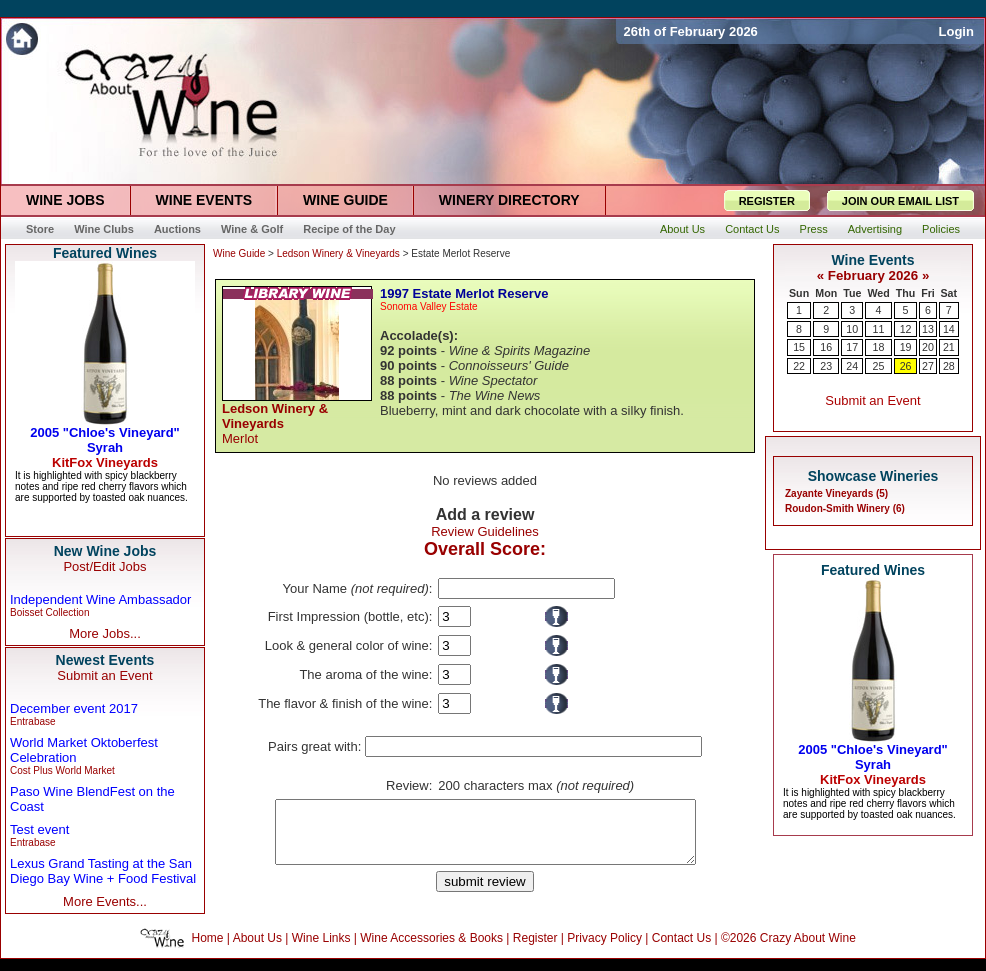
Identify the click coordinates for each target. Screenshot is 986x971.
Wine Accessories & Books (431, 950)
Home (208, 950)
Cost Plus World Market (62, 770)
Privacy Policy (604, 950)
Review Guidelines (485, 531)
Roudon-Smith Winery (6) (845, 508)
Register (535, 950)
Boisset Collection (49, 612)
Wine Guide (239, 253)
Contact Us (681, 950)
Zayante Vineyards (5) (836, 493)
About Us (257, 950)
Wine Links (321, 950)
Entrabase (33, 721)
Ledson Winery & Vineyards (338, 253)
